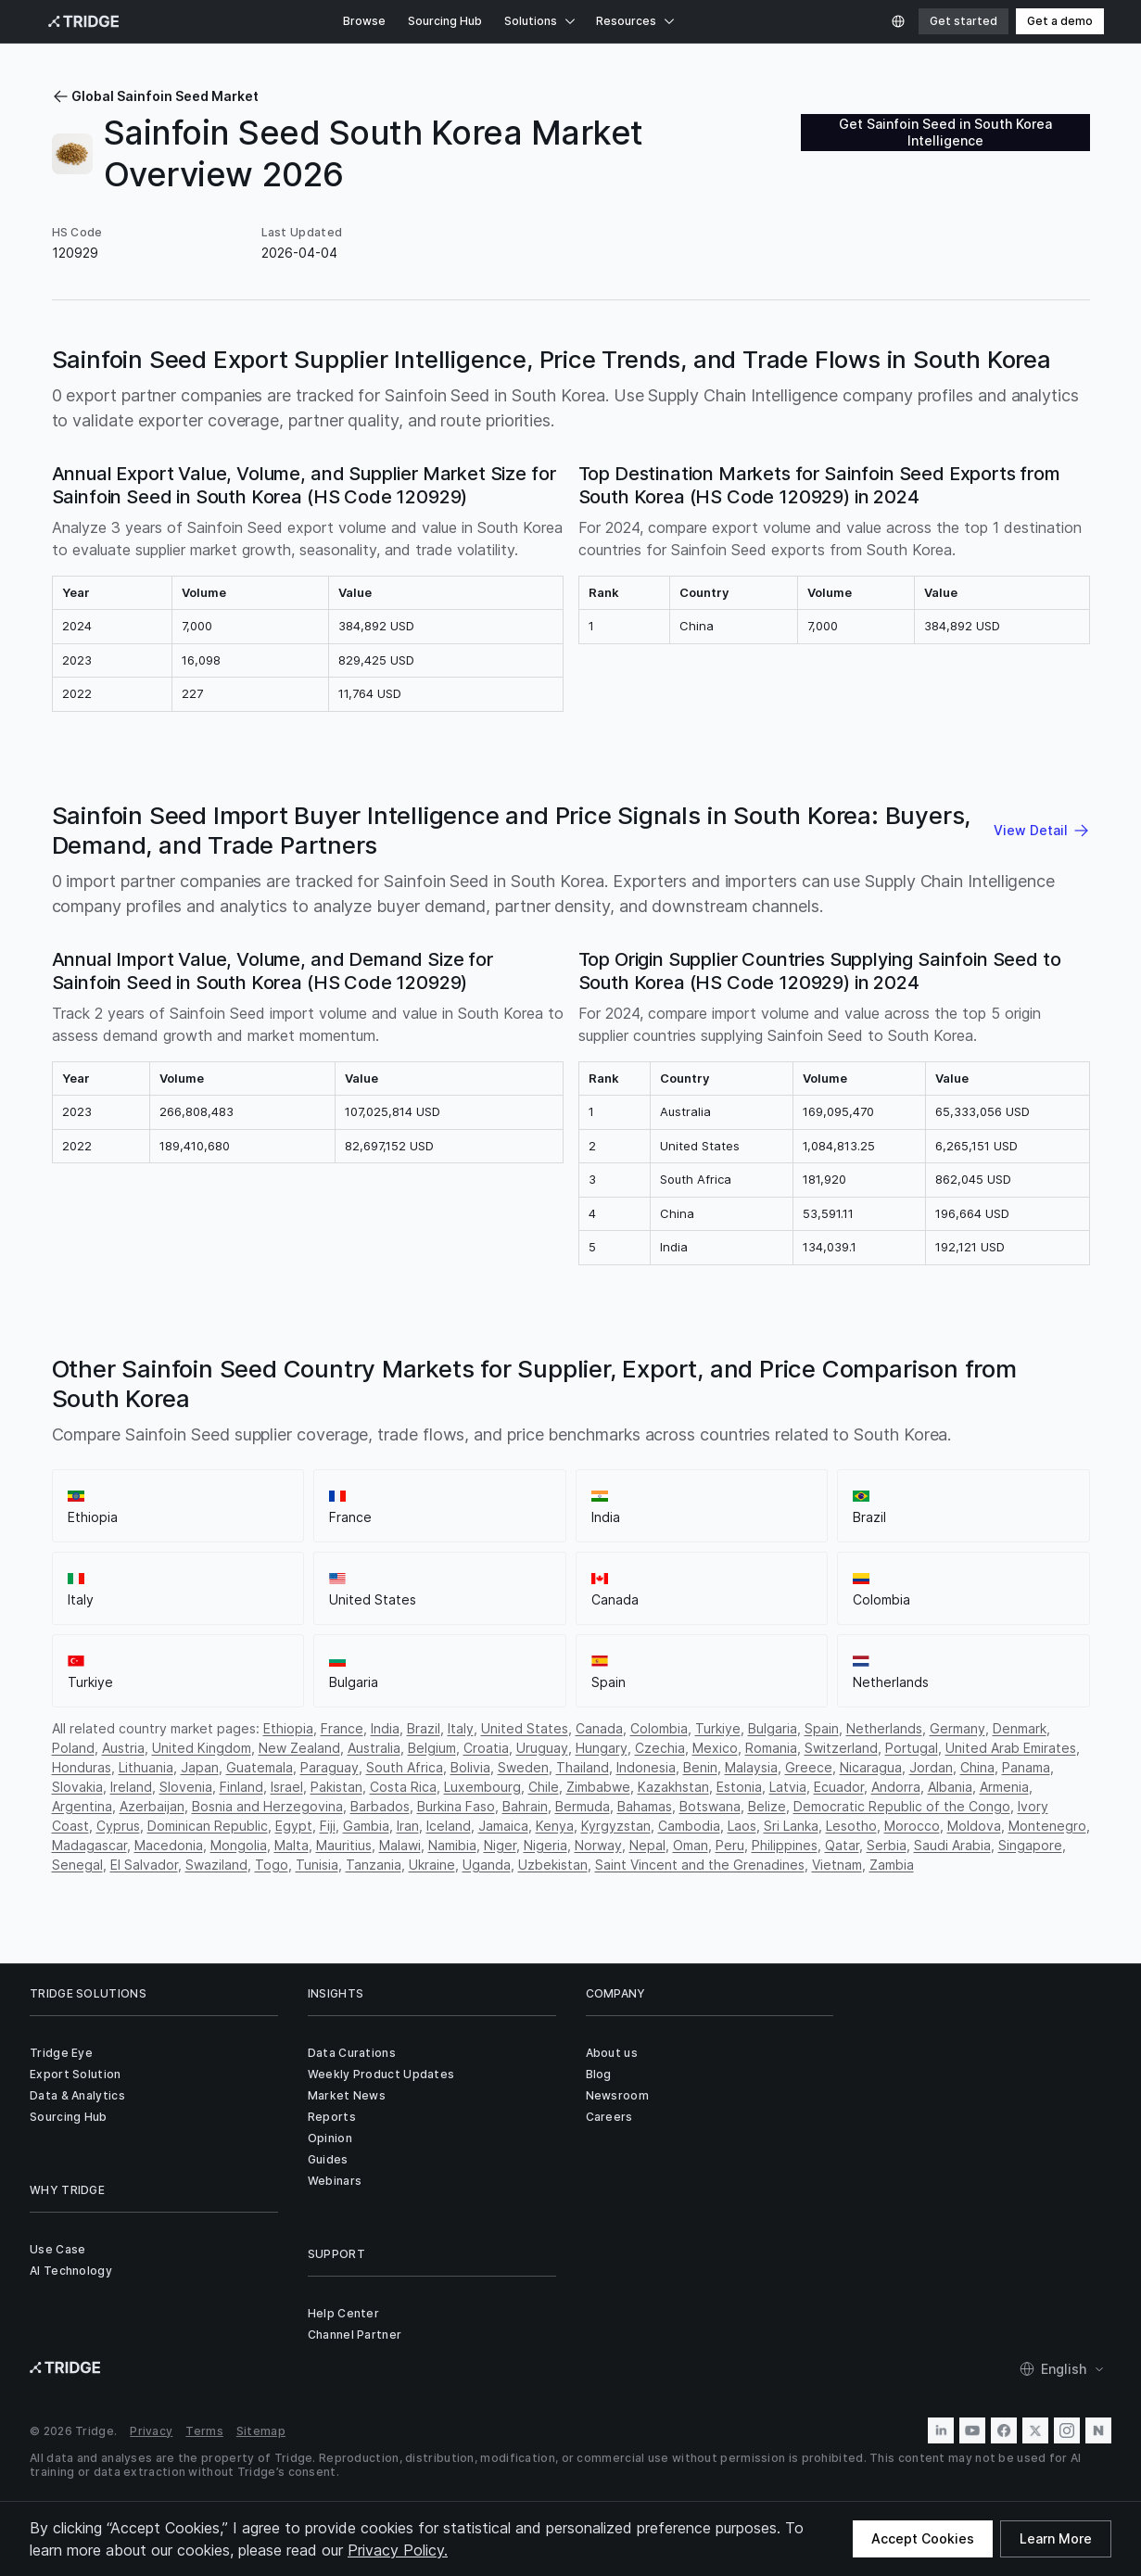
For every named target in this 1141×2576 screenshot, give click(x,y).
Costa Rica (403, 1787)
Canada (599, 1728)
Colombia (659, 1728)
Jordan (931, 1767)
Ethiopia (288, 1728)
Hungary (602, 1748)
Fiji (328, 1826)
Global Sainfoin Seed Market (155, 96)
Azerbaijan (152, 1806)
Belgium (432, 1748)
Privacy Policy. (398, 2550)
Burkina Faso (456, 1806)
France (342, 1728)
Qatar (842, 1845)
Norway (598, 1845)
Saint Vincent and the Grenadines (700, 1864)
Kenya (555, 1826)
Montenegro (1047, 1826)
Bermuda (582, 1806)
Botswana (710, 1806)
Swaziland (216, 1864)
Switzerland (841, 1748)
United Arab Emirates (1010, 1748)
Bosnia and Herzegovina (267, 1806)
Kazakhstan (673, 1787)
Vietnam (837, 1864)
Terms (204, 2431)
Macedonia (168, 1845)
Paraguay (329, 1767)
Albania (950, 1787)
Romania (771, 1748)
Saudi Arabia (952, 1845)
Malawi (400, 1845)
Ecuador (839, 1787)
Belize (767, 1806)
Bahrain (525, 1806)
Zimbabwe (598, 1787)
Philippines (785, 1845)
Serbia (886, 1845)
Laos (742, 1826)
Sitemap (260, 2431)
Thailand (582, 1767)
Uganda (487, 1864)
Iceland (448, 1826)
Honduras (81, 1767)
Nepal (647, 1845)
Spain (822, 1728)
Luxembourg (482, 1787)
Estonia (739, 1787)
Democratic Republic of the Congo (901, 1806)
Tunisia (317, 1864)
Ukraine (432, 1864)
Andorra (895, 1787)
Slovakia (77, 1787)
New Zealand (299, 1748)
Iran (408, 1826)
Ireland (131, 1787)
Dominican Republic (207, 1826)
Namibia (452, 1845)
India (385, 1728)
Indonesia (646, 1767)
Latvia (787, 1787)
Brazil (423, 1728)
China (977, 1767)
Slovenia (185, 1787)
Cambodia (689, 1826)
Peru (730, 1845)
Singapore (1030, 1845)
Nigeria (545, 1845)
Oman (690, 1845)
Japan (200, 1767)
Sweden (523, 1767)
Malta (291, 1845)
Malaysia (751, 1767)
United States (524, 1728)
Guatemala (259, 1767)
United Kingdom (201, 1748)
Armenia (1004, 1787)
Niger (500, 1845)
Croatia (486, 1748)
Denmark (1019, 1728)
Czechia (660, 1748)
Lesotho (851, 1826)
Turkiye (718, 1728)
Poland (73, 1748)
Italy (461, 1728)
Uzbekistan (553, 1864)
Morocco (912, 1826)
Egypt (293, 1826)
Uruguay (542, 1748)
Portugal (911, 1748)
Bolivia (470, 1767)
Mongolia (238, 1845)
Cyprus (118, 1826)
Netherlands (884, 1728)
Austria (123, 1748)
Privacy (151, 2431)
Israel (287, 1787)
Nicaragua (871, 1767)
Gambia (366, 1826)
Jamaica (503, 1826)
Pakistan (336, 1787)
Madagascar (89, 1845)
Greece (808, 1767)
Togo (271, 1864)
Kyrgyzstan (616, 1826)
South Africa (404, 1767)
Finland (241, 1787)
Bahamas (644, 1806)
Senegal (77, 1864)
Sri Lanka (791, 1826)
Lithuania (146, 1767)
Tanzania (373, 1864)
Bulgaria (772, 1728)
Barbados (380, 1806)
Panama (1026, 1767)
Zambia (891, 1864)
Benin (700, 1767)
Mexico (715, 1748)
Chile (543, 1787)
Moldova (974, 1826)
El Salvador (144, 1864)
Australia (374, 1748)
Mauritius (344, 1845)
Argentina (82, 1806)
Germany (957, 1728)
